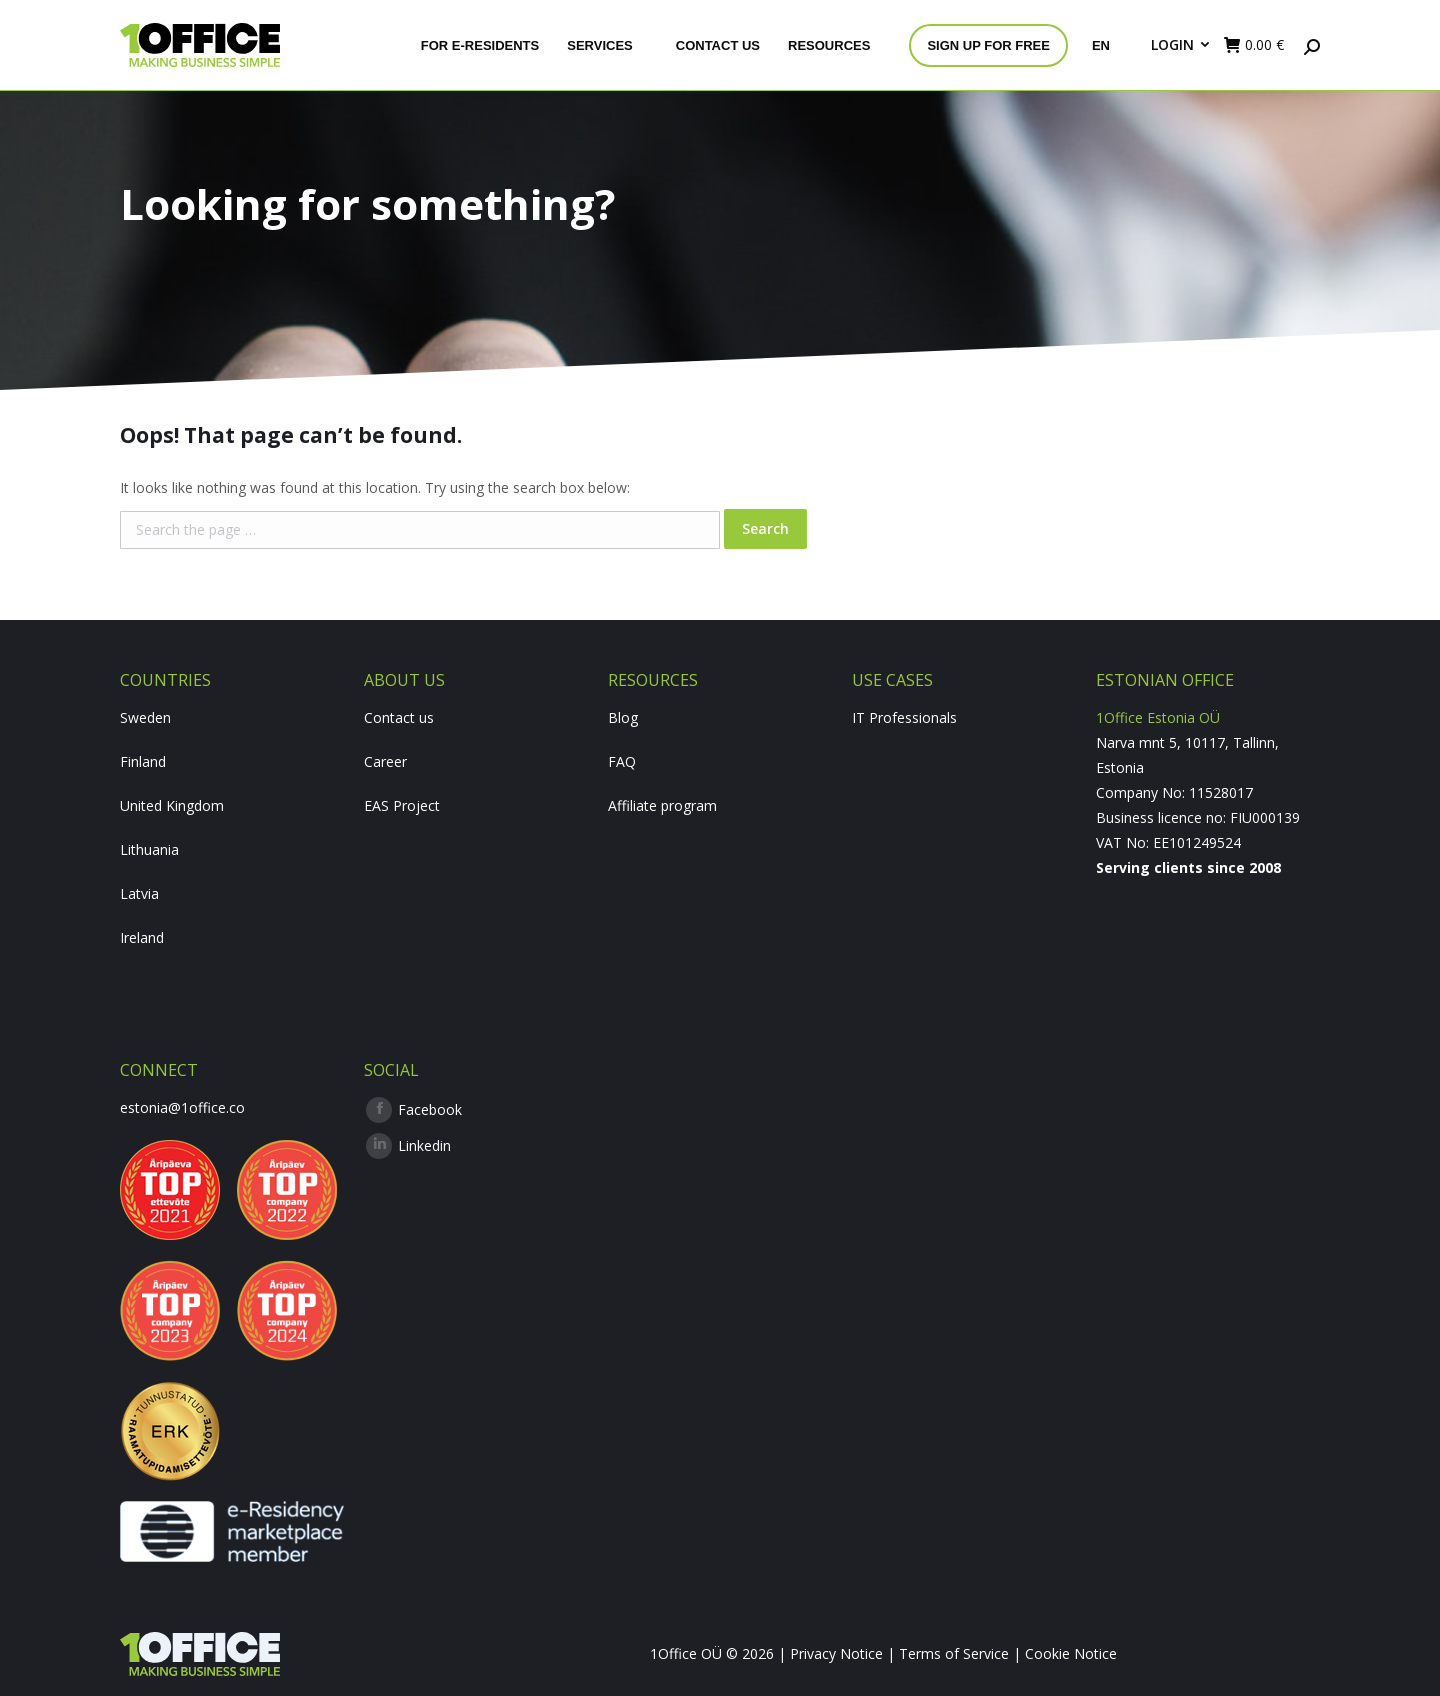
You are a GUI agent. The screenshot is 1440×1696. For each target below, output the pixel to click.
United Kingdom (172, 805)
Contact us (399, 717)
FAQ (622, 761)
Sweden (145, 717)
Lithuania (149, 849)
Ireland (142, 937)
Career (385, 761)
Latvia (139, 893)
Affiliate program (662, 805)
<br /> (1208, 955)
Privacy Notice (836, 1653)
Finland (143, 761)
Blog (623, 717)
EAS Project (402, 805)
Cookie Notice (1071, 1653)
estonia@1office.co (182, 1107)
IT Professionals (904, 717)
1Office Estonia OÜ (1158, 717)
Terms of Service (954, 1653)
